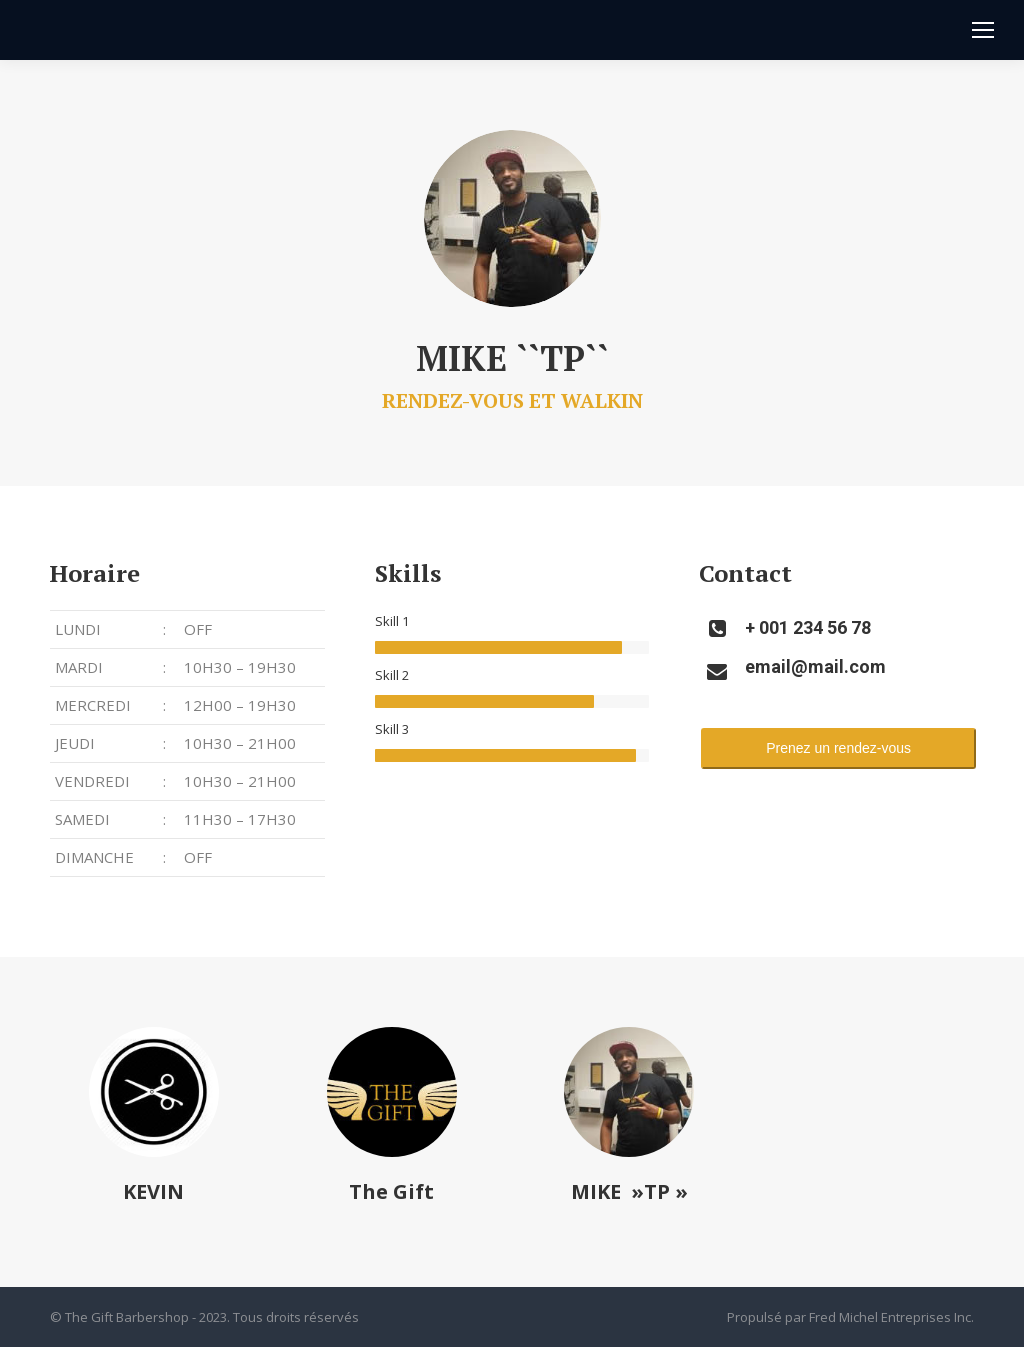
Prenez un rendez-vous (838, 748)
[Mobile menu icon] (983, 30)
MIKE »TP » (629, 1191)
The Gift (391, 1191)
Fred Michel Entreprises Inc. (891, 1317)
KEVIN (153, 1191)
